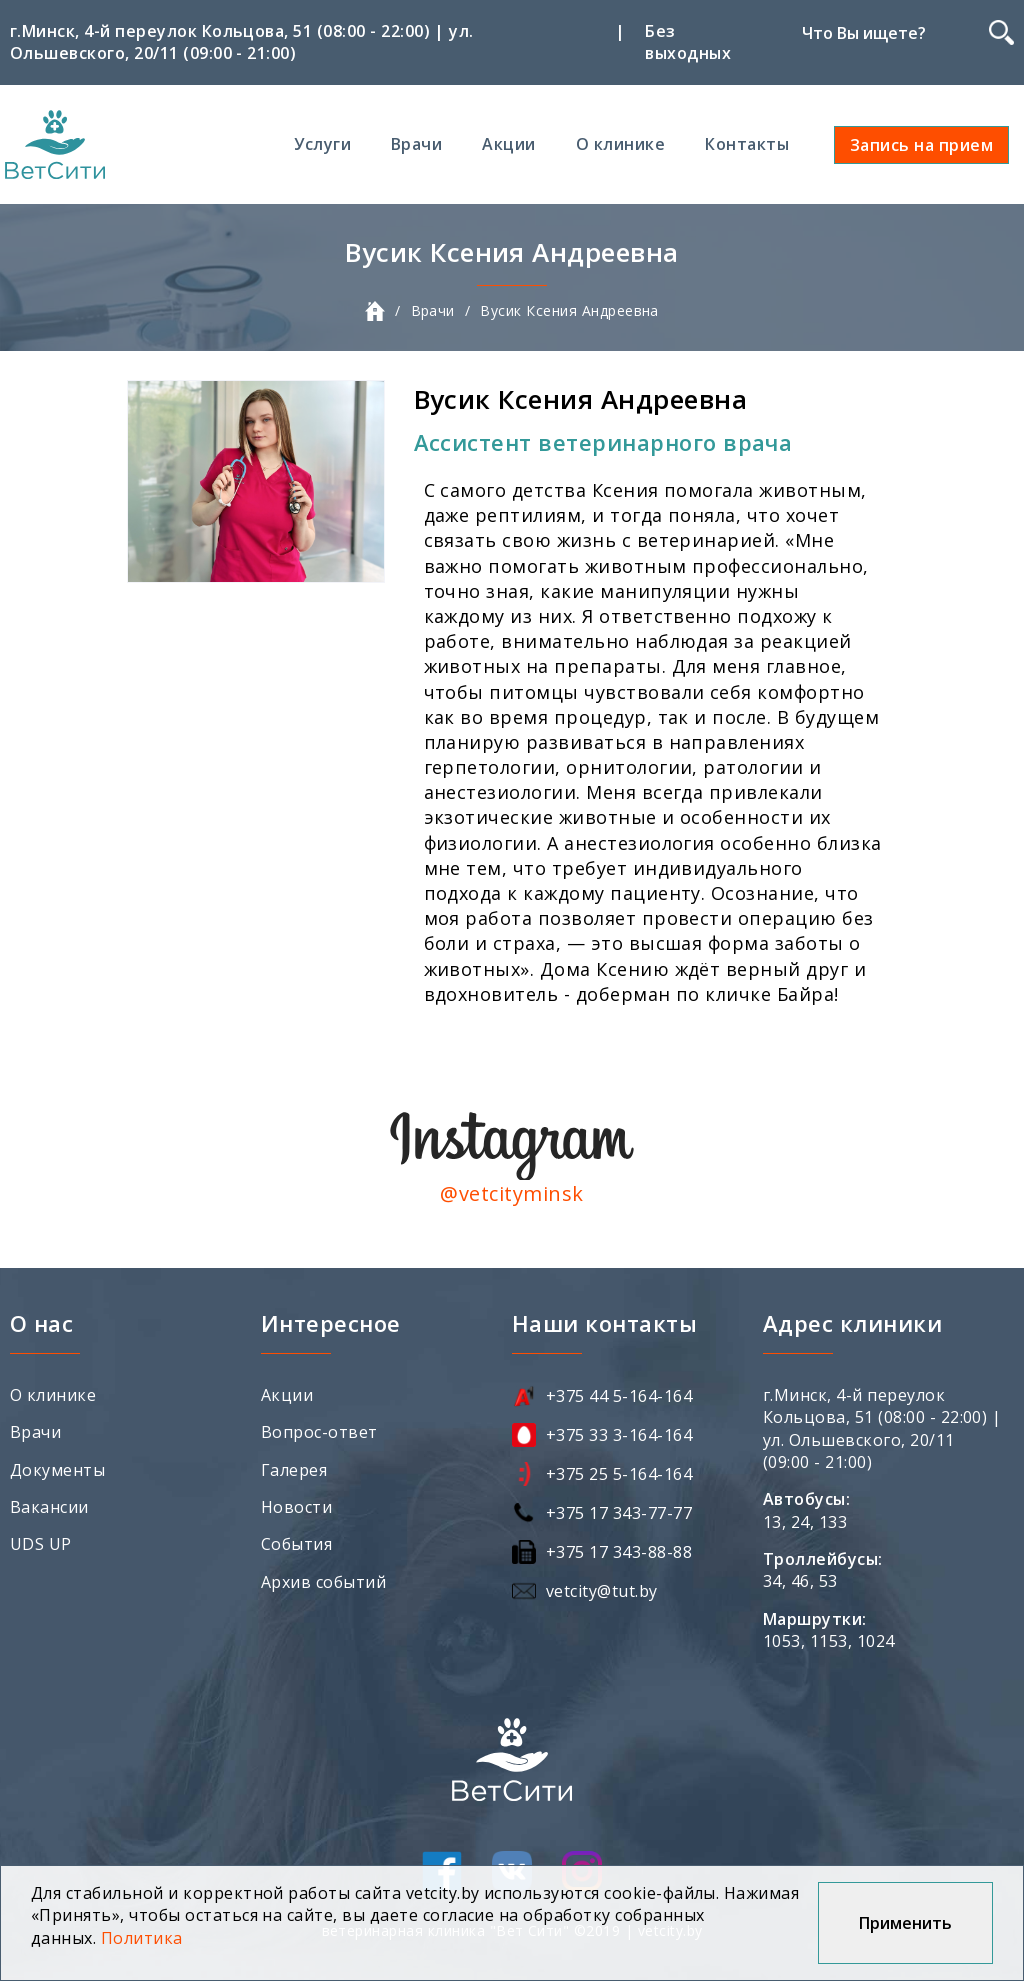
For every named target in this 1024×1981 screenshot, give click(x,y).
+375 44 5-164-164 (619, 1396)
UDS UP (41, 1544)
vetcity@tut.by (602, 1591)
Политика (142, 1938)
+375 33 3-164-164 (619, 1435)
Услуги (322, 144)
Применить (905, 1923)
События (296, 1544)
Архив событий (323, 1582)
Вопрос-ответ (319, 1432)
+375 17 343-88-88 (619, 1552)
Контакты (747, 144)
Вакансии (49, 1507)
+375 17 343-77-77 (619, 1513)
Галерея (294, 1470)
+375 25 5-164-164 (619, 1474)
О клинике (620, 144)
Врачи (416, 144)
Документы (57, 1470)
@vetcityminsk (511, 1193)
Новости (296, 1507)
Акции (508, 144)
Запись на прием (921, 145)
